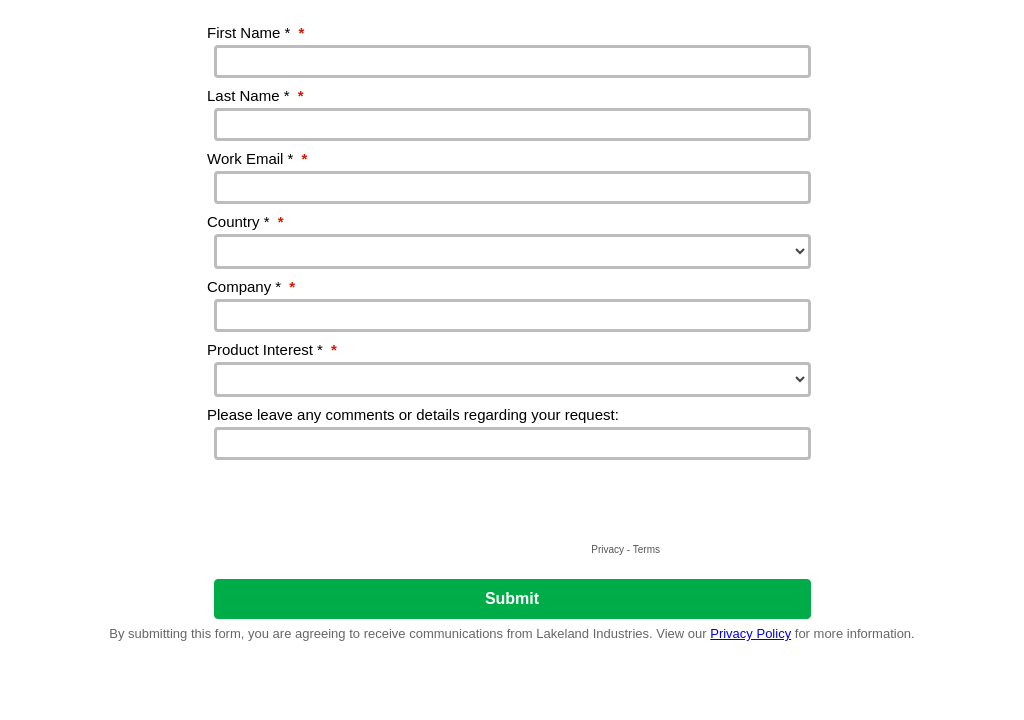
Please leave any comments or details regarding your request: (413, 414)
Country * (245, 221)
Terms (646, 549)
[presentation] (512, 499)
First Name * (255, 32)
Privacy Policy (750, 633)
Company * (251, 286)
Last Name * (255, 95)
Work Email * (257, 158)
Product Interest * (272, 349)
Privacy (607, 549)
